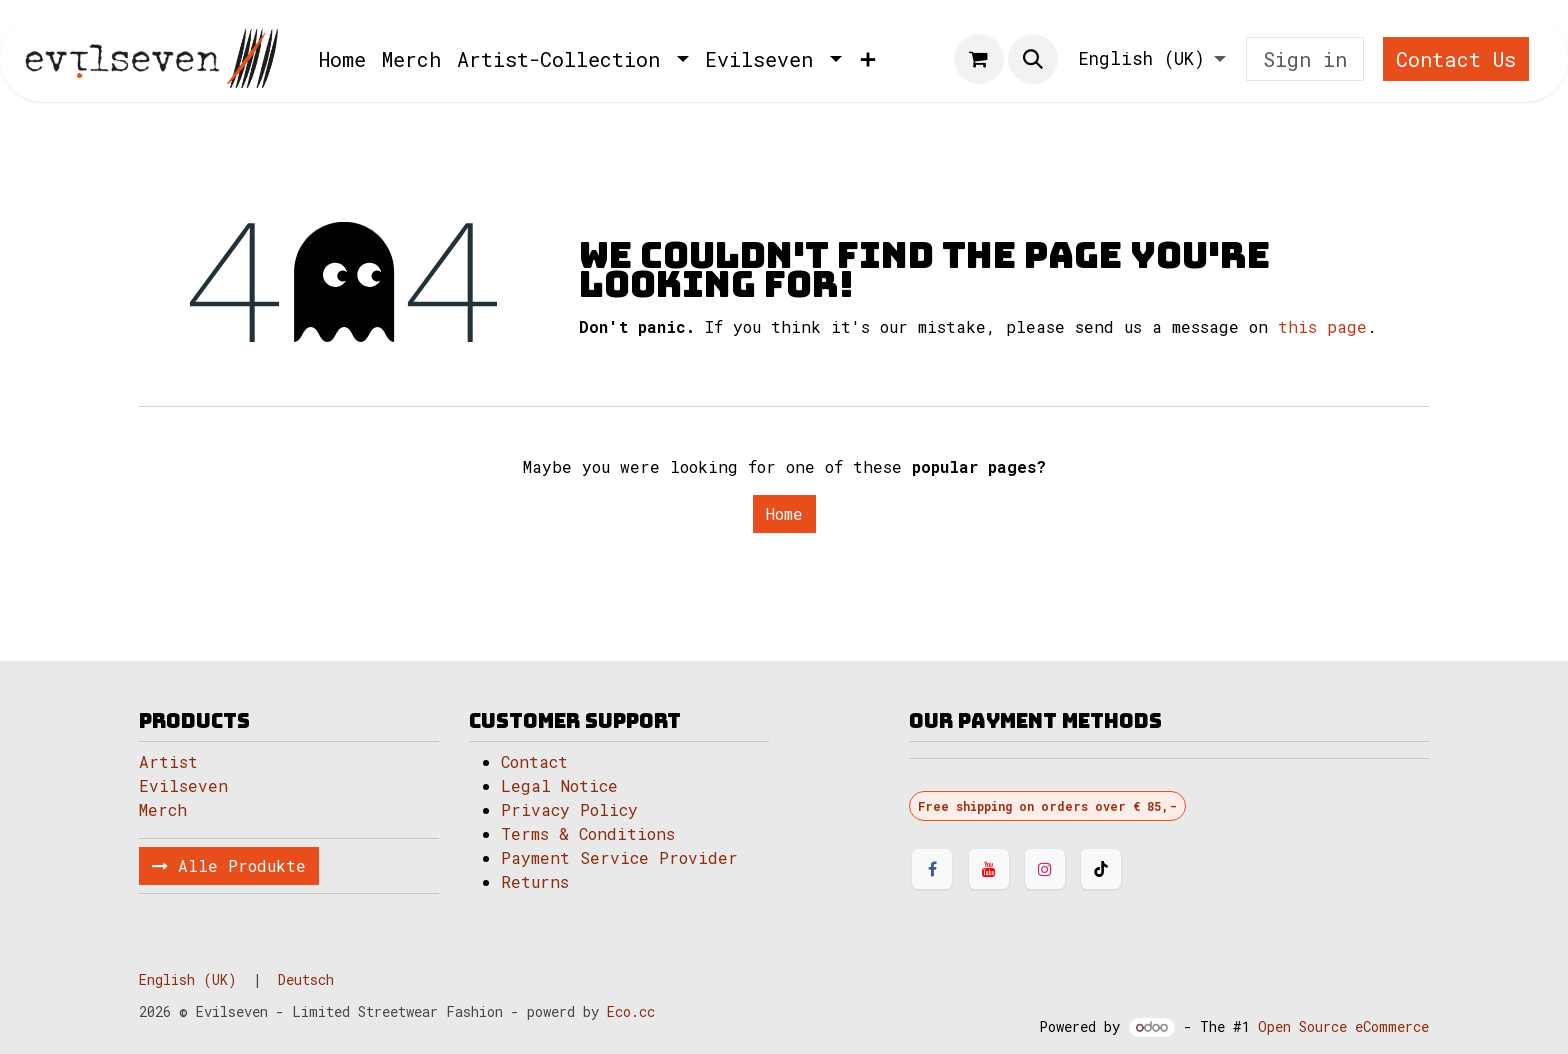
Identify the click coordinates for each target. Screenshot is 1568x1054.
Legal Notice (564, 785)
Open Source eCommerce (1343, 1026)
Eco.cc (631, 1011)
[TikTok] (1101, 869)
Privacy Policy (569, 809)
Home (784, 513)
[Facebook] (932, 869)
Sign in (1305, 59)
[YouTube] (989, 869)
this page (1322, 326)
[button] (1033, 59)
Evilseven (183, 785)
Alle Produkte (229, 865)
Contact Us (1456, 59)
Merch (163, 809)
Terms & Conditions (588, 833)
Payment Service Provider (619, 857)
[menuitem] (342, 59)
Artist (168, 761)
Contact (534, 761)
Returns (535, 881)
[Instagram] (1045, 869)
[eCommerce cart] (979, 59)
